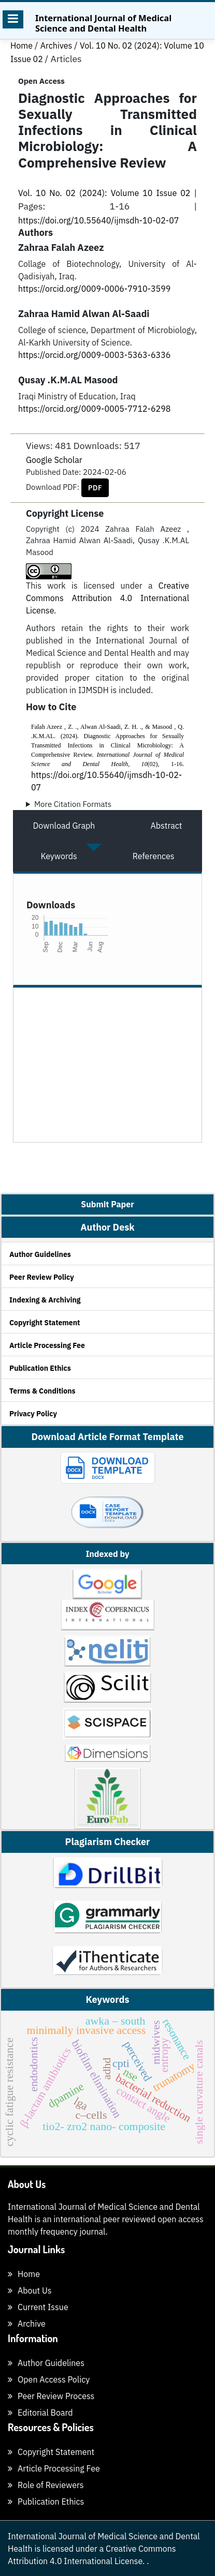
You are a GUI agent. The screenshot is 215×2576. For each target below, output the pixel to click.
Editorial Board (40, 2412)
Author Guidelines (40, 1254)
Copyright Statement (44, 1322)
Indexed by (107, 1554)
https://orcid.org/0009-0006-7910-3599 (94, 288)
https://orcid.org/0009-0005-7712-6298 (94, 408)
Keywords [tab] (58, 856)
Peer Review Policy (41, 1277)
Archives (57, 45)
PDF (95, 487)
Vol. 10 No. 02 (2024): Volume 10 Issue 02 (106, 193)
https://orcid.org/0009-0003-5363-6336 (94, 355)
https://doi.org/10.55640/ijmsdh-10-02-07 (98, 220)
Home (22, 45)
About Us (30, 2290)
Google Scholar (54, 460)
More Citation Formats (72, 804)
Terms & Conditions (42, 1391)
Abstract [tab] (166, 825)
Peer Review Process (51, 2396)
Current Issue (38, 2307)
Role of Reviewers (46, 2485)
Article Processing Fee (47, 1345)
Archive (27, 2323)
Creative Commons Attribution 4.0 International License (107, 598)
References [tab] (154, 856)
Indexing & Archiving (45, 1300)
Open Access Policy (49, 2379)
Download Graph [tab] (64, 825)
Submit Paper (107, 1204)
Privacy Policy (33, 1413)
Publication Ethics (40, 1368)
